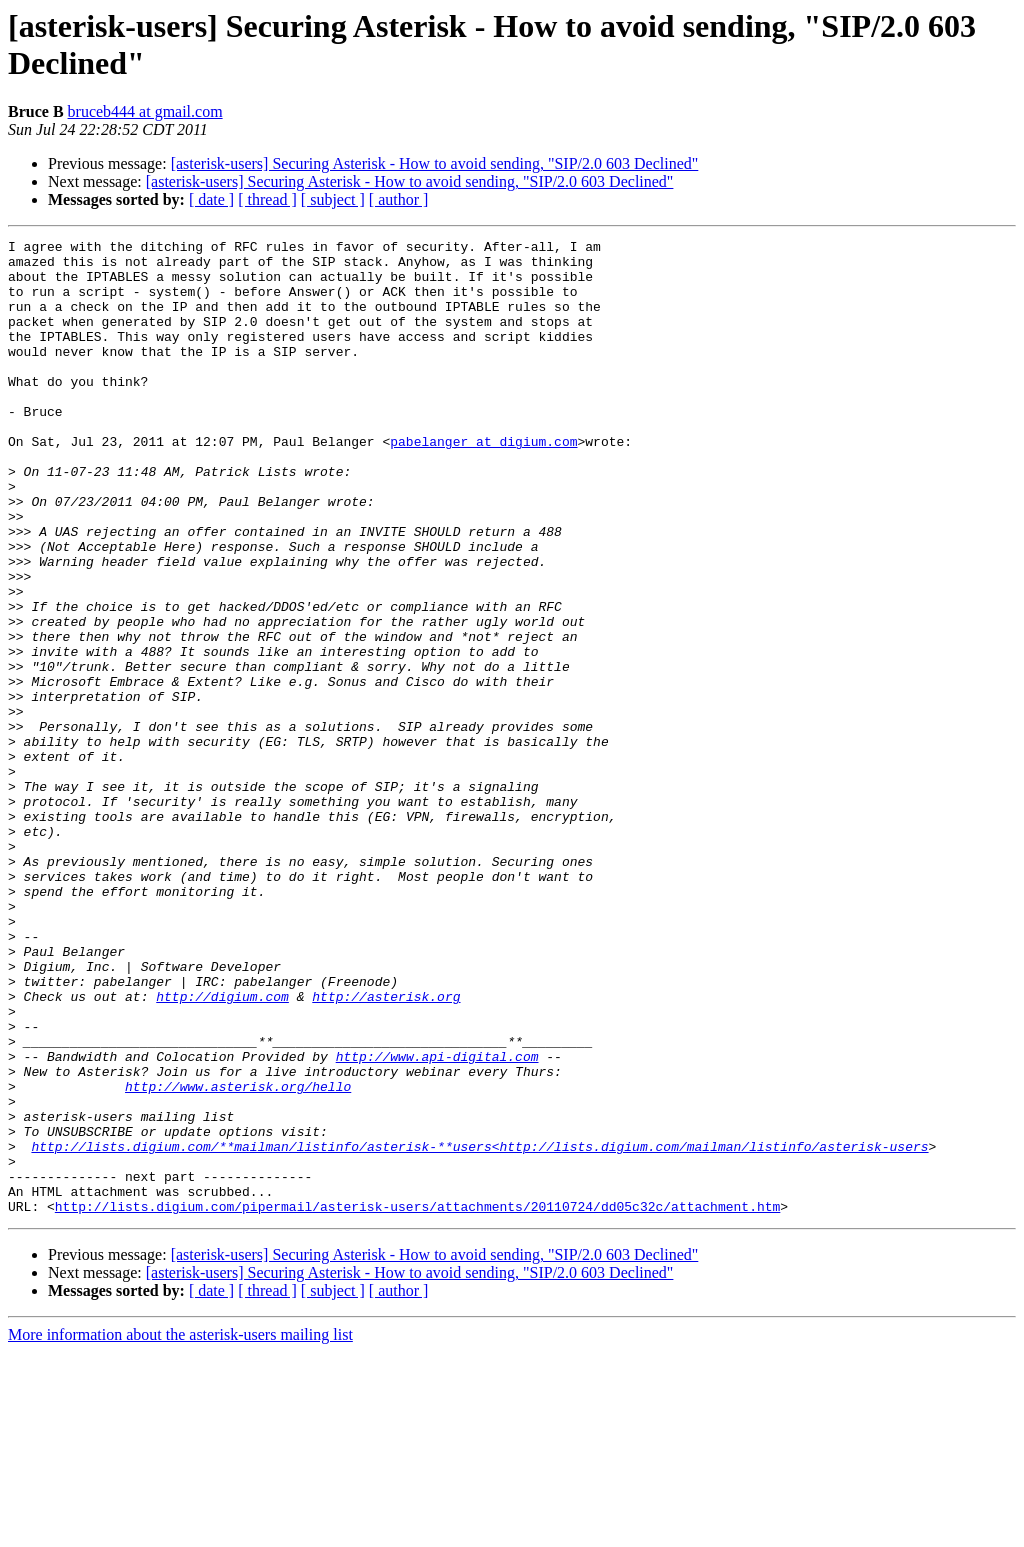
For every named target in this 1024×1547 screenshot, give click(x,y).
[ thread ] (267, 199)
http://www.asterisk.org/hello (238, 1257)
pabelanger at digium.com (483, 483)
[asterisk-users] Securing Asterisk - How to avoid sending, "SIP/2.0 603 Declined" (435, 163)
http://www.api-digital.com (437, 1221)
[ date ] (211, 199)
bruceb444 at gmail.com (145, 111)
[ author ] (399, 199)
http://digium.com (222, 1149)
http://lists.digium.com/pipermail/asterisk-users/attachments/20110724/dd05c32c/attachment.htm (417, 1401)
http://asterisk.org (386, 1149)
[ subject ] (333, 199)
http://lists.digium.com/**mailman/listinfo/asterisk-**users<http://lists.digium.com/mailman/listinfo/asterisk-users (479, 1329)
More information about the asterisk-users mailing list (180, 1529)
